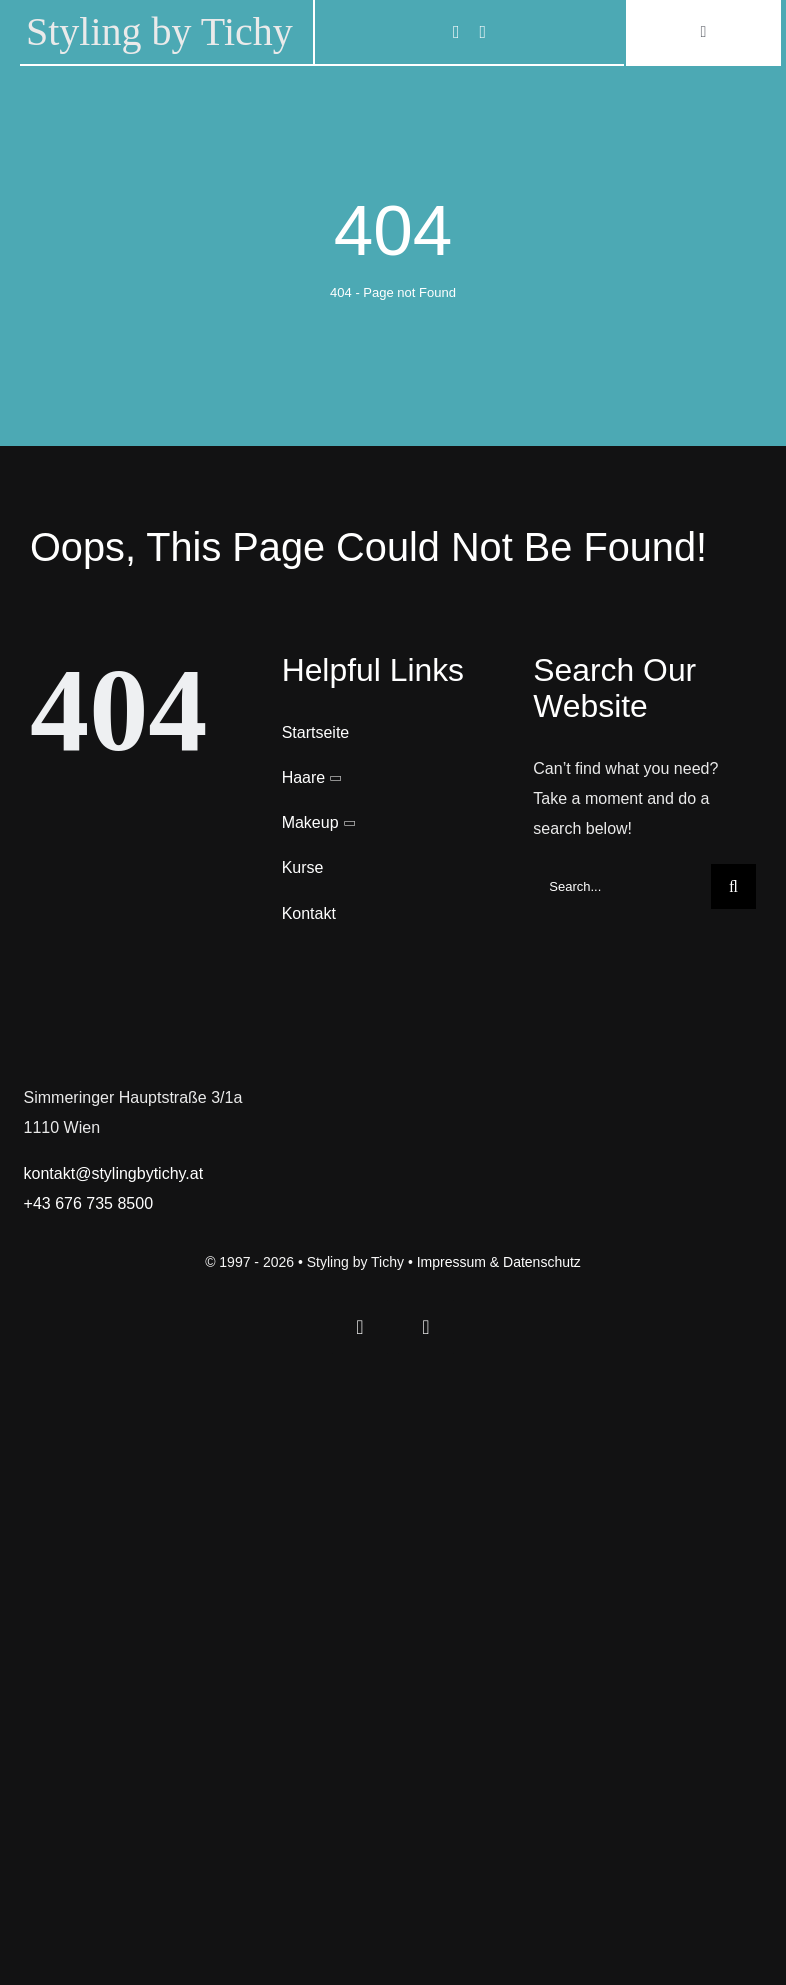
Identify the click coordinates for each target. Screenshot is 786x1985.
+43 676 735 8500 (88, 1203)
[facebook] (456, 32)
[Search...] (622, 886)
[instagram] (483, 32)
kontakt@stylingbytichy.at (114, 1173)
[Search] (733, 886)
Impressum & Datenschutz (499, 1262)
